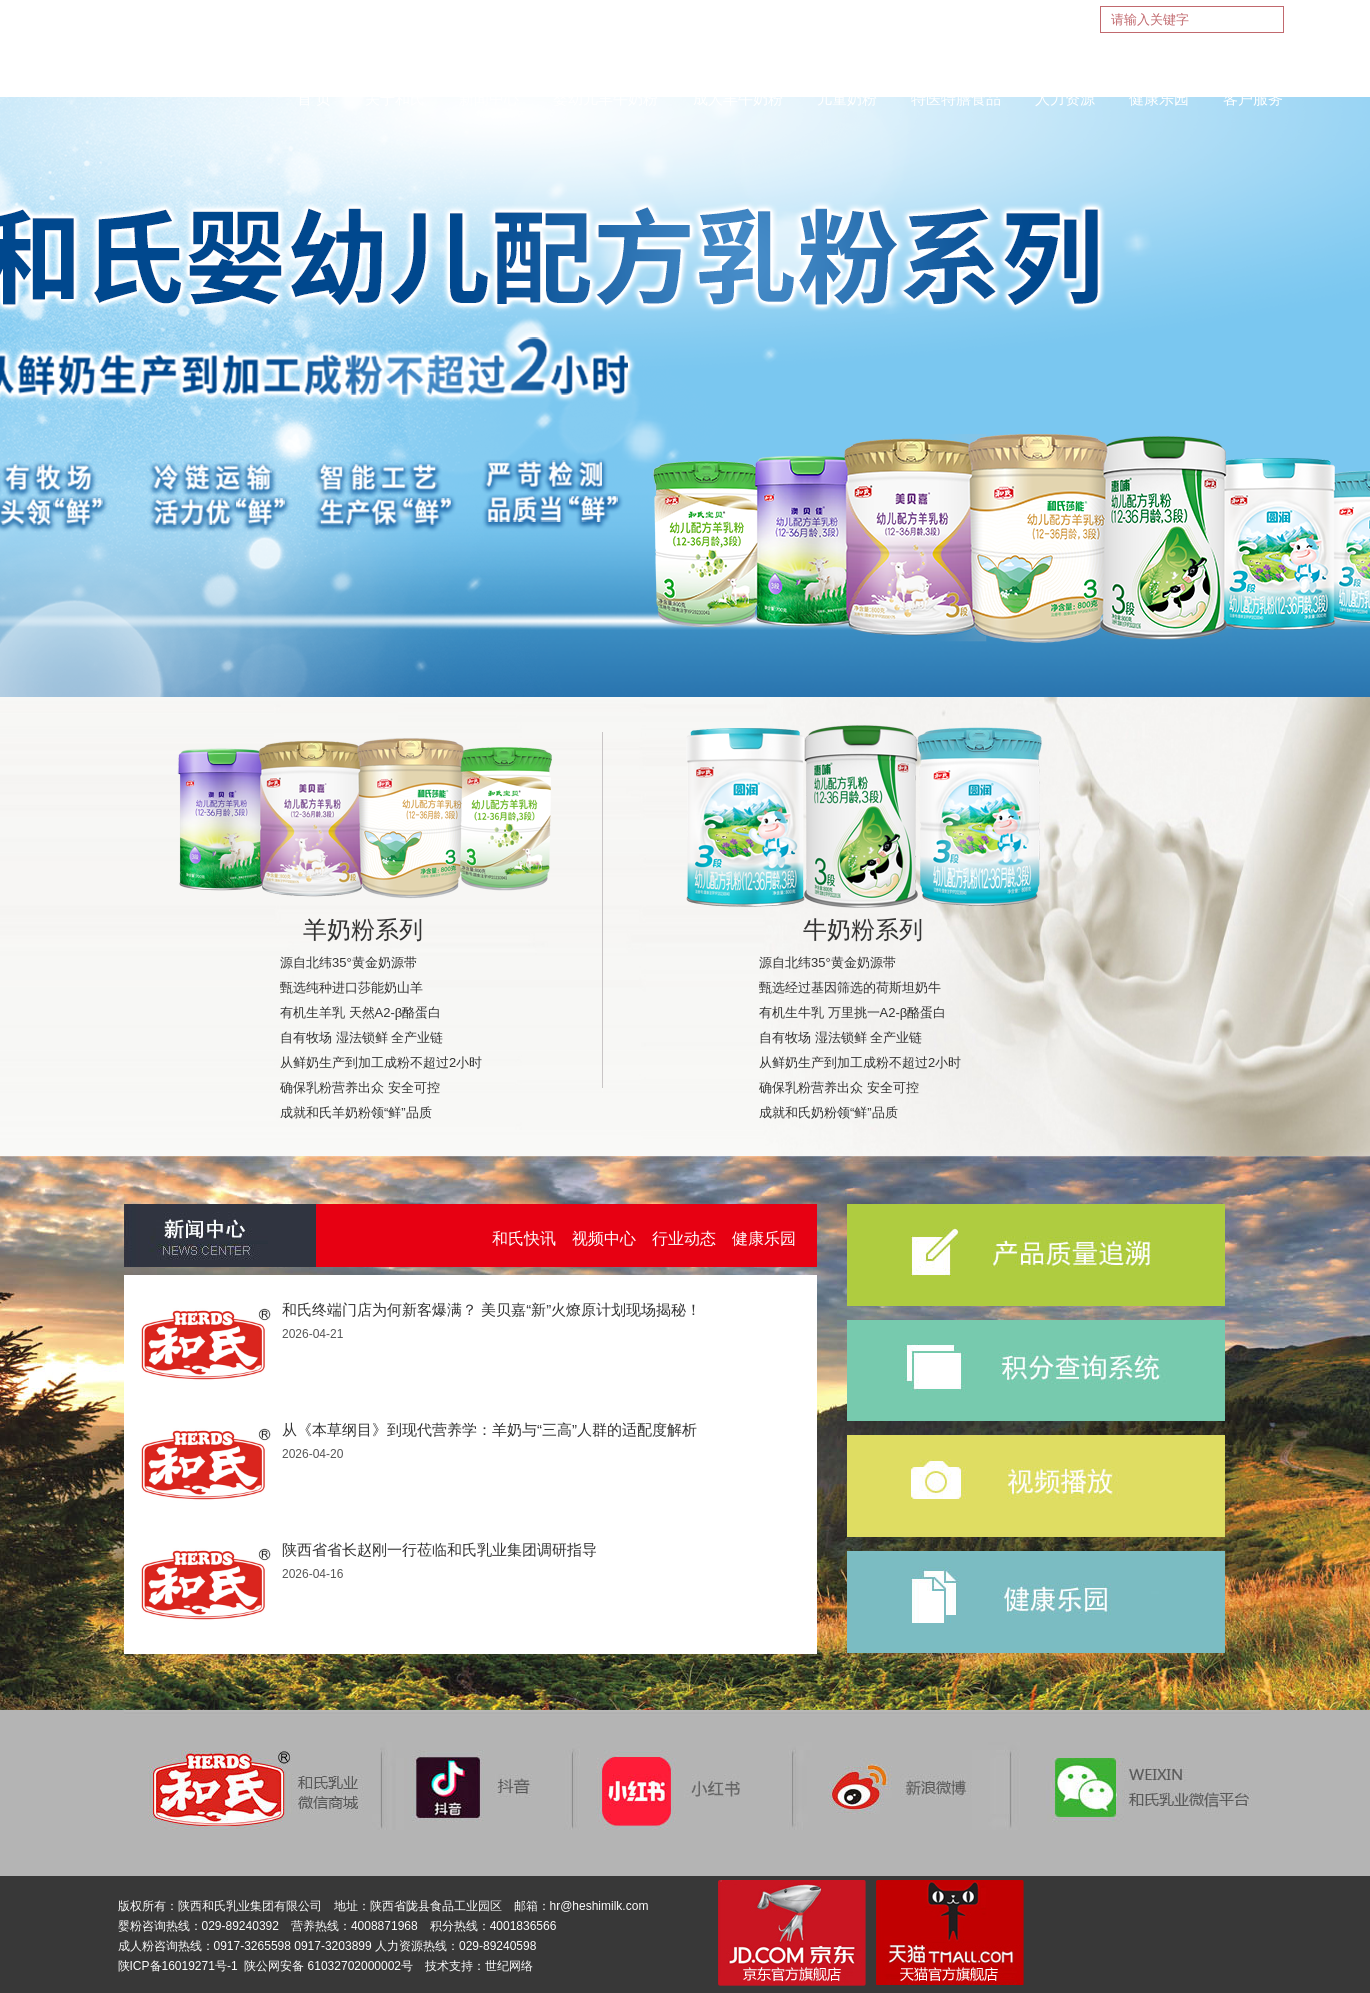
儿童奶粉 (847, 98)
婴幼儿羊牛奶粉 (605, 98)
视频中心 (604, 1238)
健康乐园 (1159, 98)
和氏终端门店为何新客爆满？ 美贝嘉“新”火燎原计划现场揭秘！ (491, 1309)
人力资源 (1065, 98)
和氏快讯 (524, 1238)
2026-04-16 (312, 1574)
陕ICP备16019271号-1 (178, 1966)
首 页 (314, 98)
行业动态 (684, 1238)
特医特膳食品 (956, 98)
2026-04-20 (312, 1454)
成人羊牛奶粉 (738, 98)
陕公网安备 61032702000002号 (328, 1966)
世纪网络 (509, 1966)
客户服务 (1253, 98)
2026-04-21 (312, 1334)
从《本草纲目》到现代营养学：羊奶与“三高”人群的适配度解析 (489, 1429)
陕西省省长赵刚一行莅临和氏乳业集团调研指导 (439, 1549)
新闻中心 (489, 98)
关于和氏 (395, 98)
